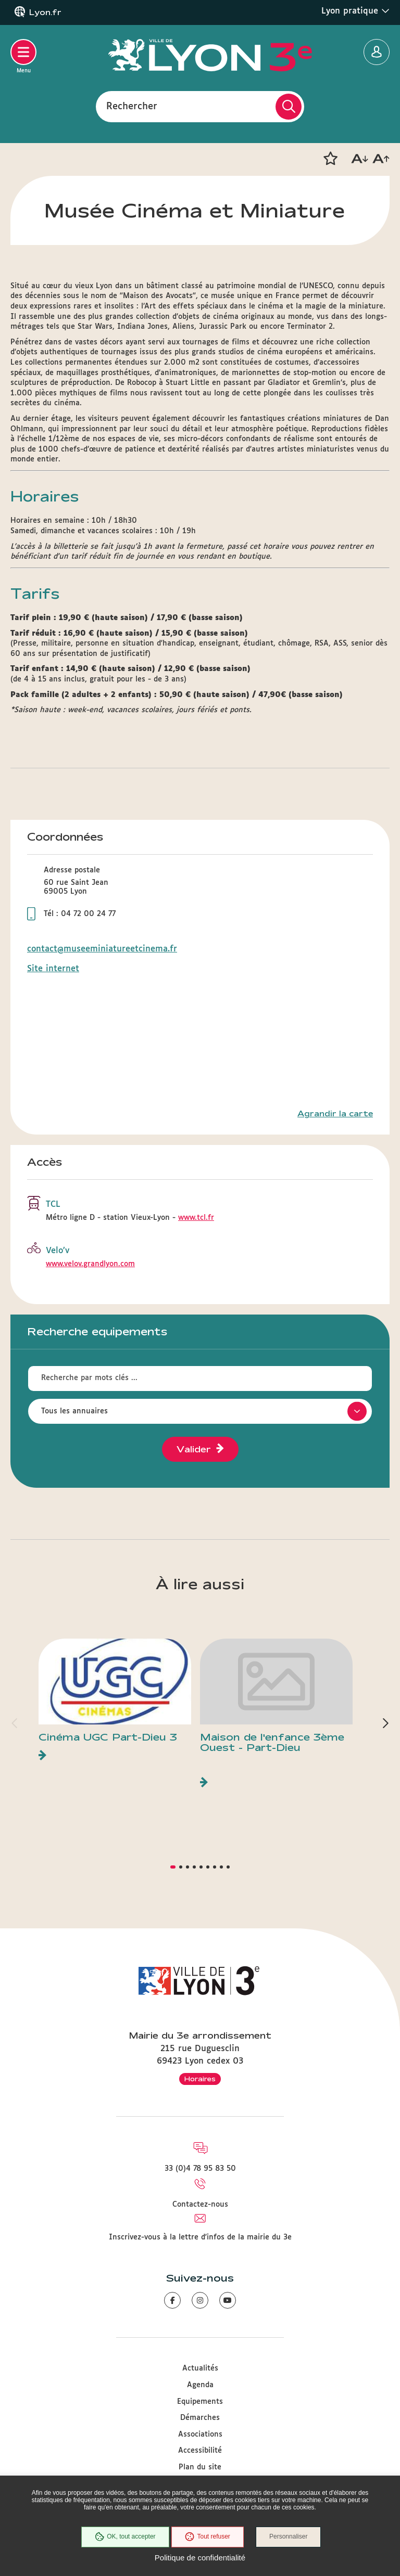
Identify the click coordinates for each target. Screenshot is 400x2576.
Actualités (200, 2368)
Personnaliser (289, 2537)
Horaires (200, 2078)
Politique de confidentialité (200, 2557)
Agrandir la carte (335, 1114)
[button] (330, 158)
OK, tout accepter (124, 2537)
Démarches (200, 2418)
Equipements (200, 2401)
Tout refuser (207, 2537)
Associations (200, 2434)
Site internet (53, 968)
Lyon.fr (45, 12)
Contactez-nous (200, 2204)
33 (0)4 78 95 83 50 (200, 2168)
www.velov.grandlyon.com (90, 1264)
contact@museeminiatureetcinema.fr (102, 949)
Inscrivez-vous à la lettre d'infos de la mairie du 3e (200, 2237)
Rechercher (131, 106)
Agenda (200, 2385)
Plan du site (200, 2467)
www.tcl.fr (196, 1217)
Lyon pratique (355, 11)
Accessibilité (200, 2450)
